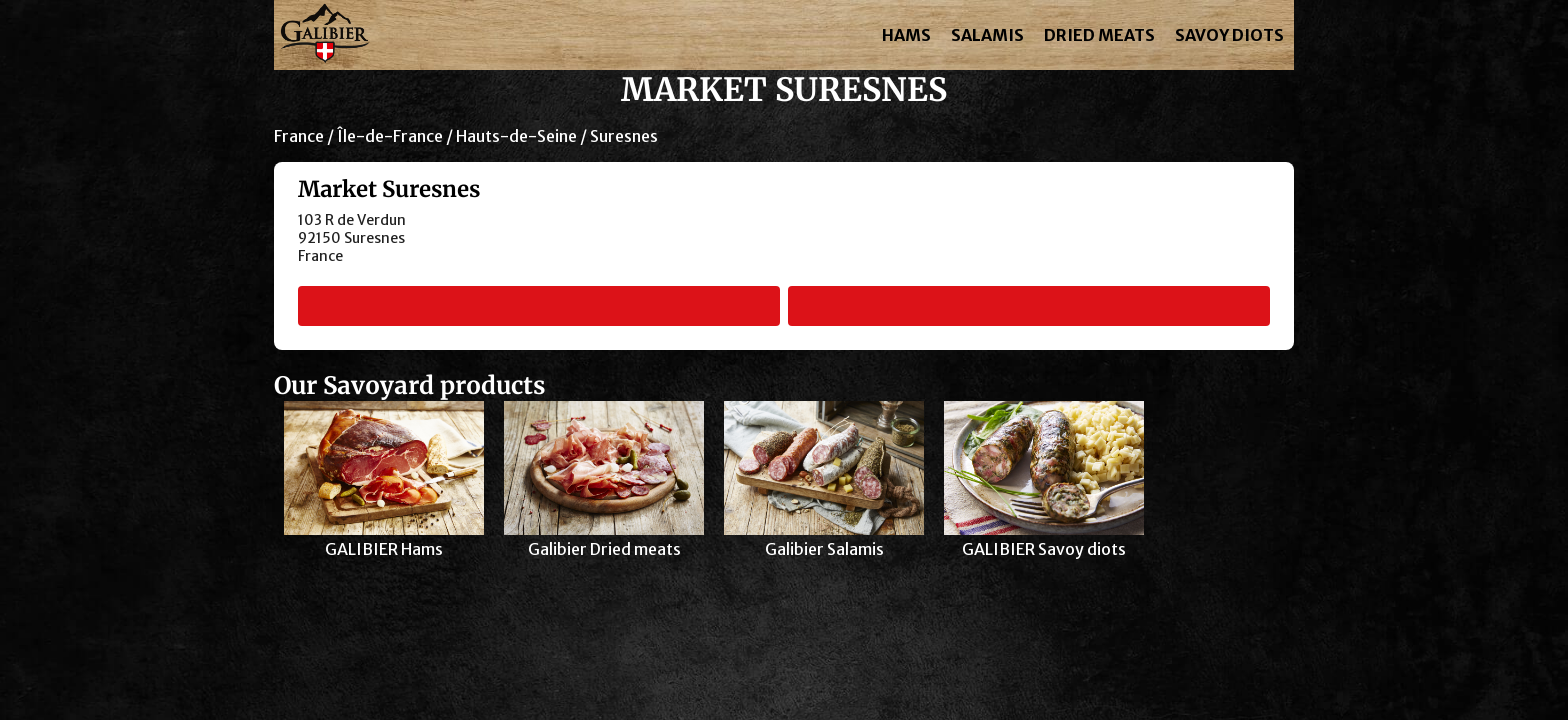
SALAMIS (987, 35)
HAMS (906, 35)
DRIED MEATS (1099, 35)
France (299, 136)
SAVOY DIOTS (1229, 35)
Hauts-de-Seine (516, 136)
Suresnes (624, 136)
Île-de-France (390, 136)
